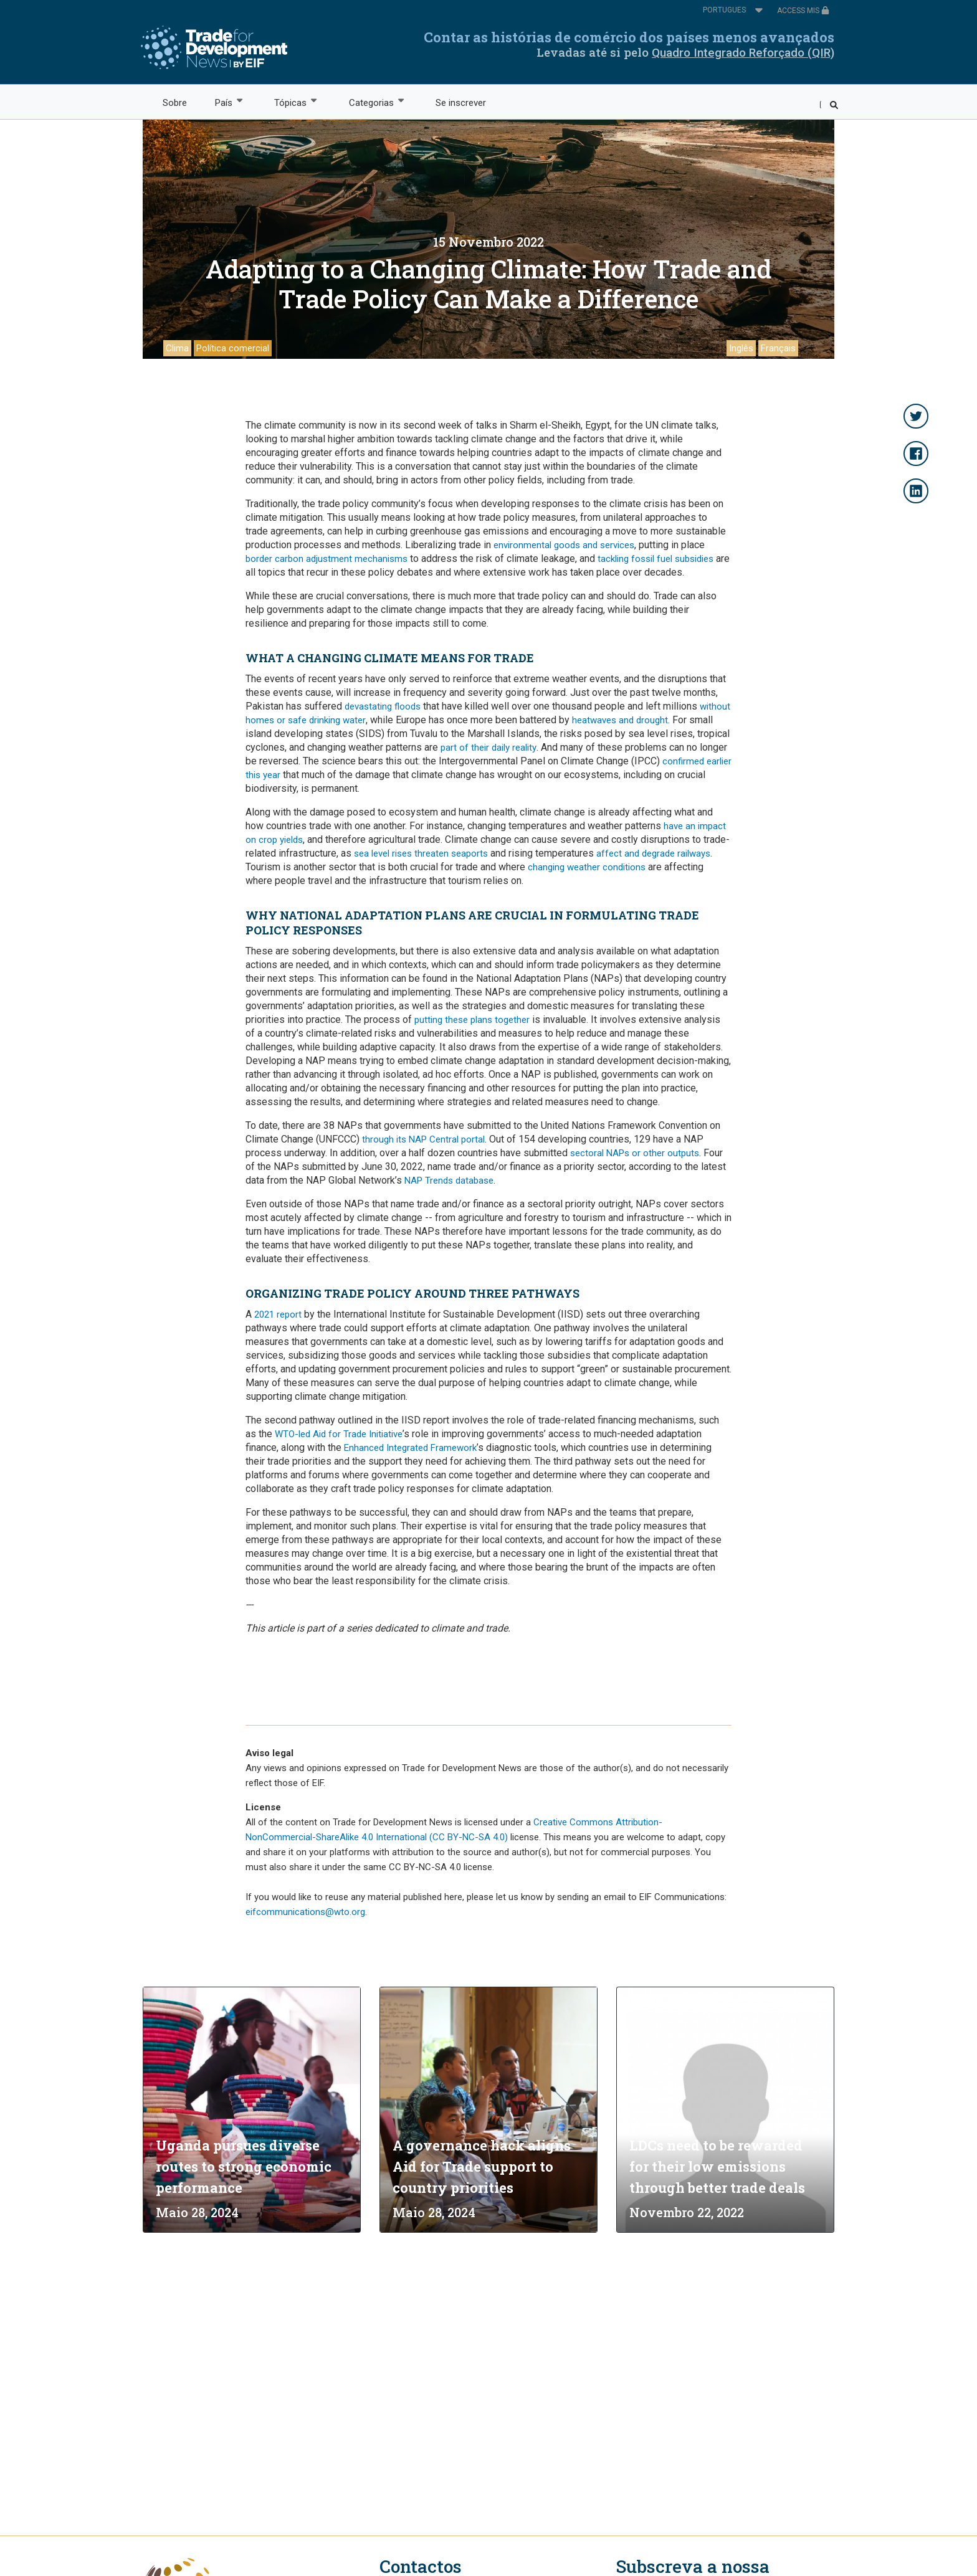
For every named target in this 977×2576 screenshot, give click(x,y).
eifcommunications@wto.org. (306, 1912)
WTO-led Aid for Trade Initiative (339, 1434)
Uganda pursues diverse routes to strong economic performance (243, 2166)
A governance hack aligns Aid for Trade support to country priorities (482, 2166)
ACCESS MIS (803, 10)
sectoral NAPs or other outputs (634, 1153)
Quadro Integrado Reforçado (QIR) (743, 52)
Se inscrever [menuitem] (461, 102)
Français (778, 348)
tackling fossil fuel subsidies (655, 558)
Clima (177, 348)
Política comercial (232, 348)
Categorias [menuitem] (370, 101)
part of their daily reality (488, 747)
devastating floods (383, 706)
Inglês (741, 348)
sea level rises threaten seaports (421, 853)
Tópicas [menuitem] (290, 101)
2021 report (278, 1314)
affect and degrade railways (653, 853)
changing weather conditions (587, 867)
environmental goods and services (563, 545)
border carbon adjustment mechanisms (326, 558)
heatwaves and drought (620, 720)
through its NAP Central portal (423, 1139)
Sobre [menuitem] (175, 102)
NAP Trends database (448, 1180)
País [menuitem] (223, 101)
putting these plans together (472, 1019)
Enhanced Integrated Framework (410, 1447)
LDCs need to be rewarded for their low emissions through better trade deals (717, 2166)
